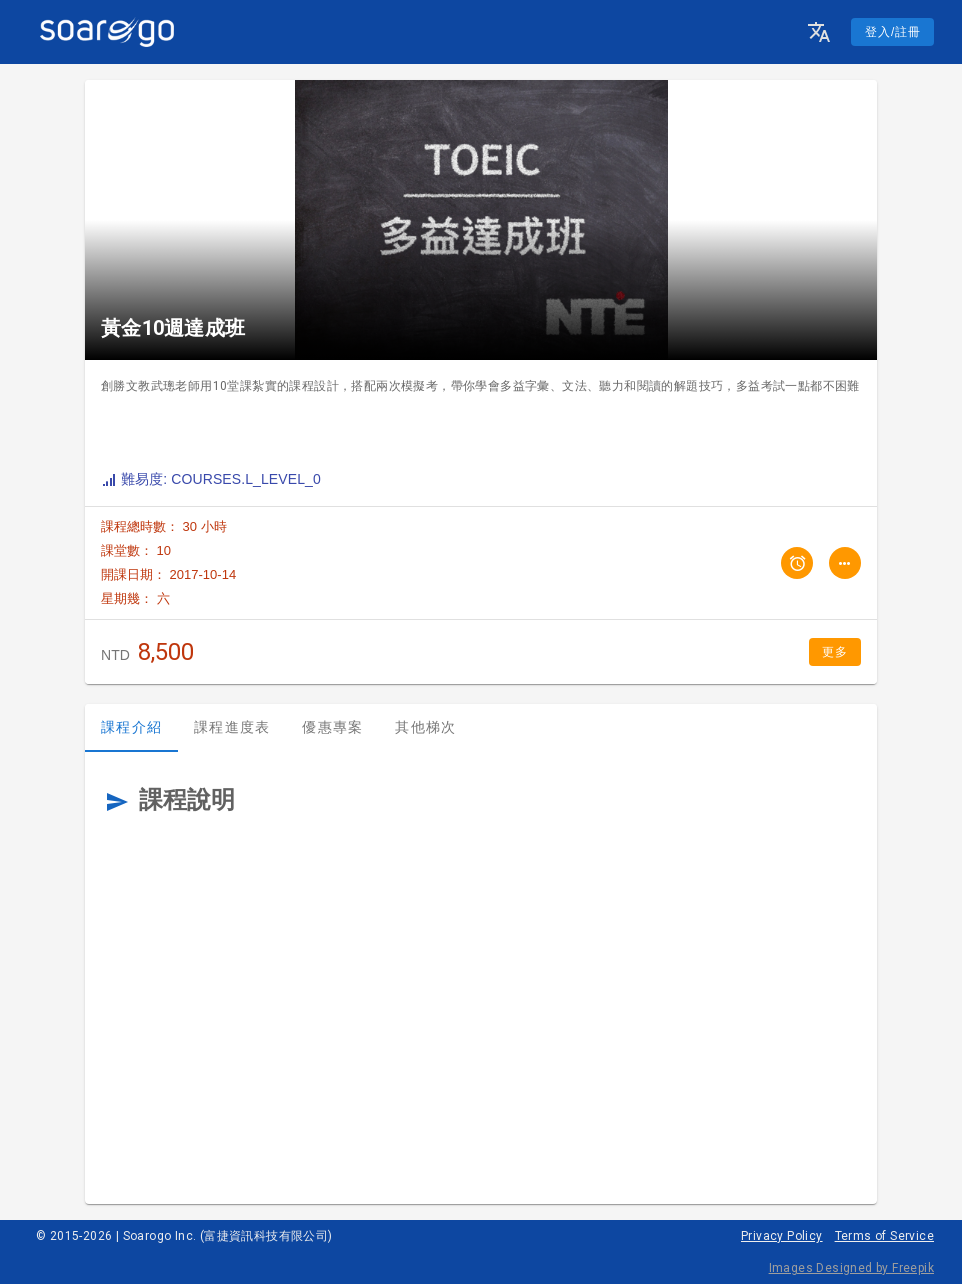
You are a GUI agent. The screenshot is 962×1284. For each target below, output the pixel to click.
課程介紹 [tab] (131, 727)
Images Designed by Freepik (851, 1268)
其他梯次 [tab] (425, 727)
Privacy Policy (782, 1236)
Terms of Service (884, 1236)
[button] (819, 32)
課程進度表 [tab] (232, 727)
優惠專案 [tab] (332, 727)
